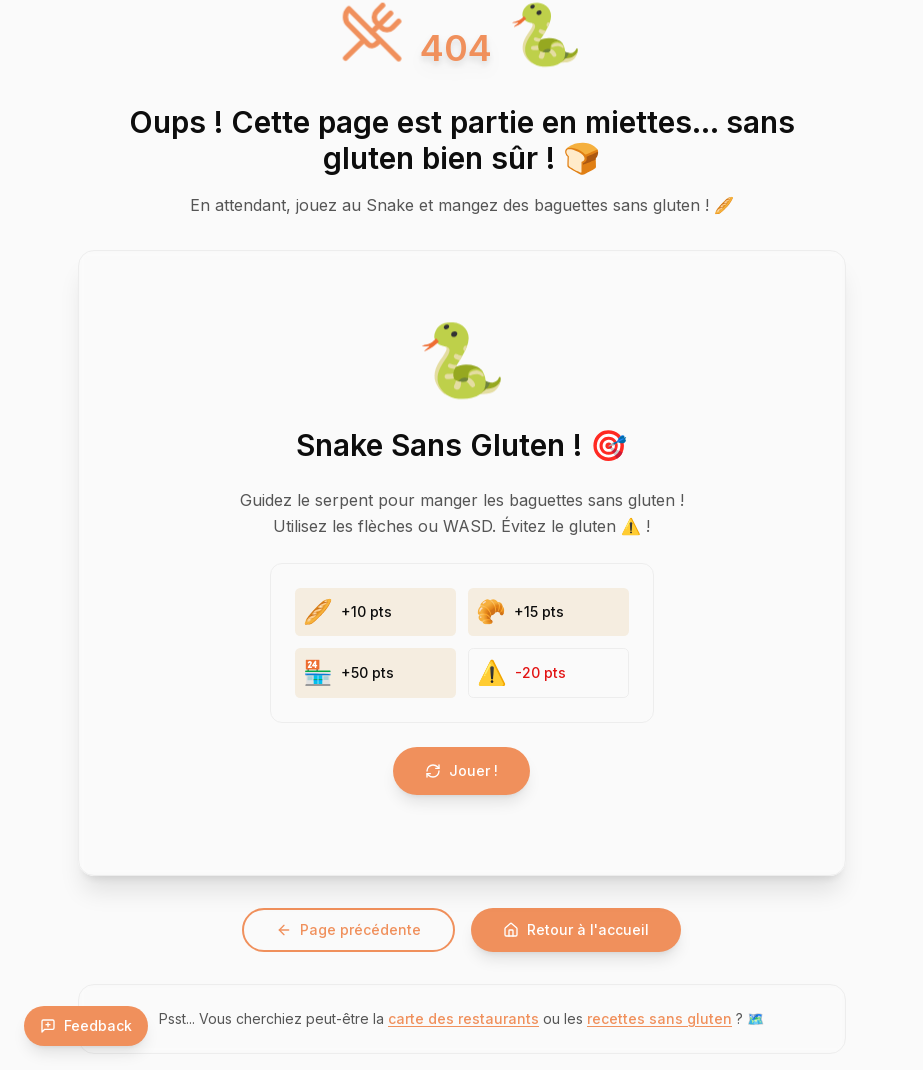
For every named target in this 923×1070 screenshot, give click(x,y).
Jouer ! (461, 770)
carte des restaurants (463, 1018)
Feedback (86, 1025)
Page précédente (348, 929)
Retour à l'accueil (576, 929)
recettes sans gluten (659, 1018)
